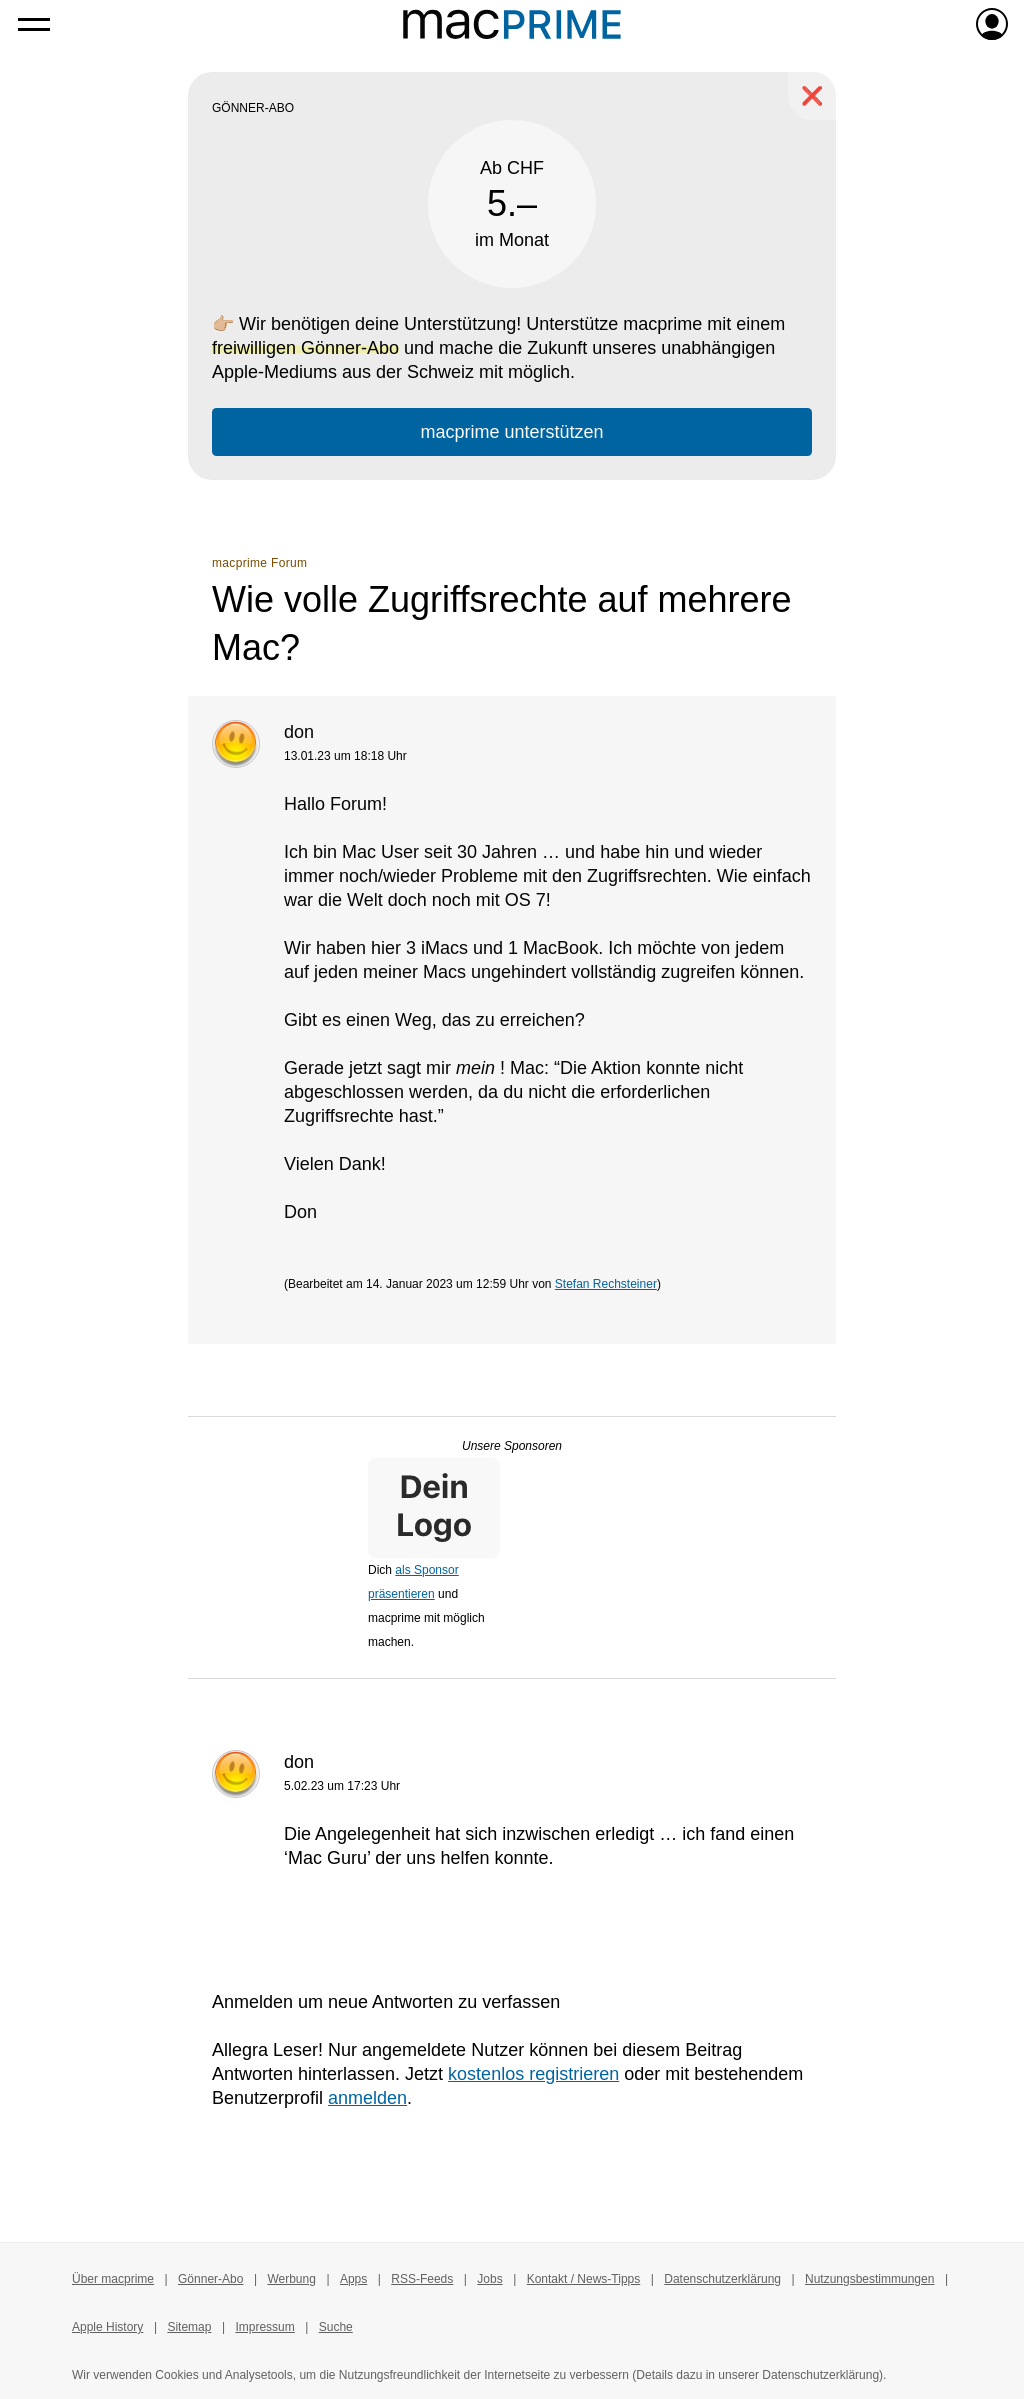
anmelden (367, 2098)
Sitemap (189, 2327)
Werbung (291, 2279)
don (299, 732)
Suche (336, 2327)
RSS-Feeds (422, 2279)
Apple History (107, 2327)
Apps (353, 2279)
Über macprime (113, 2279)
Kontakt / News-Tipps (584, 2279)
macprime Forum (259, 563)
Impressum (264, 2327)
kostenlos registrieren (533, 2074)
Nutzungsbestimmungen (869, 2279)
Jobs (489, 2279)
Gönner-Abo (210, 2279)
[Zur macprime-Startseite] (512, 24)
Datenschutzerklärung (722, 2279)
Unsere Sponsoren (512, 1446)
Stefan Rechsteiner (606, 1284)
